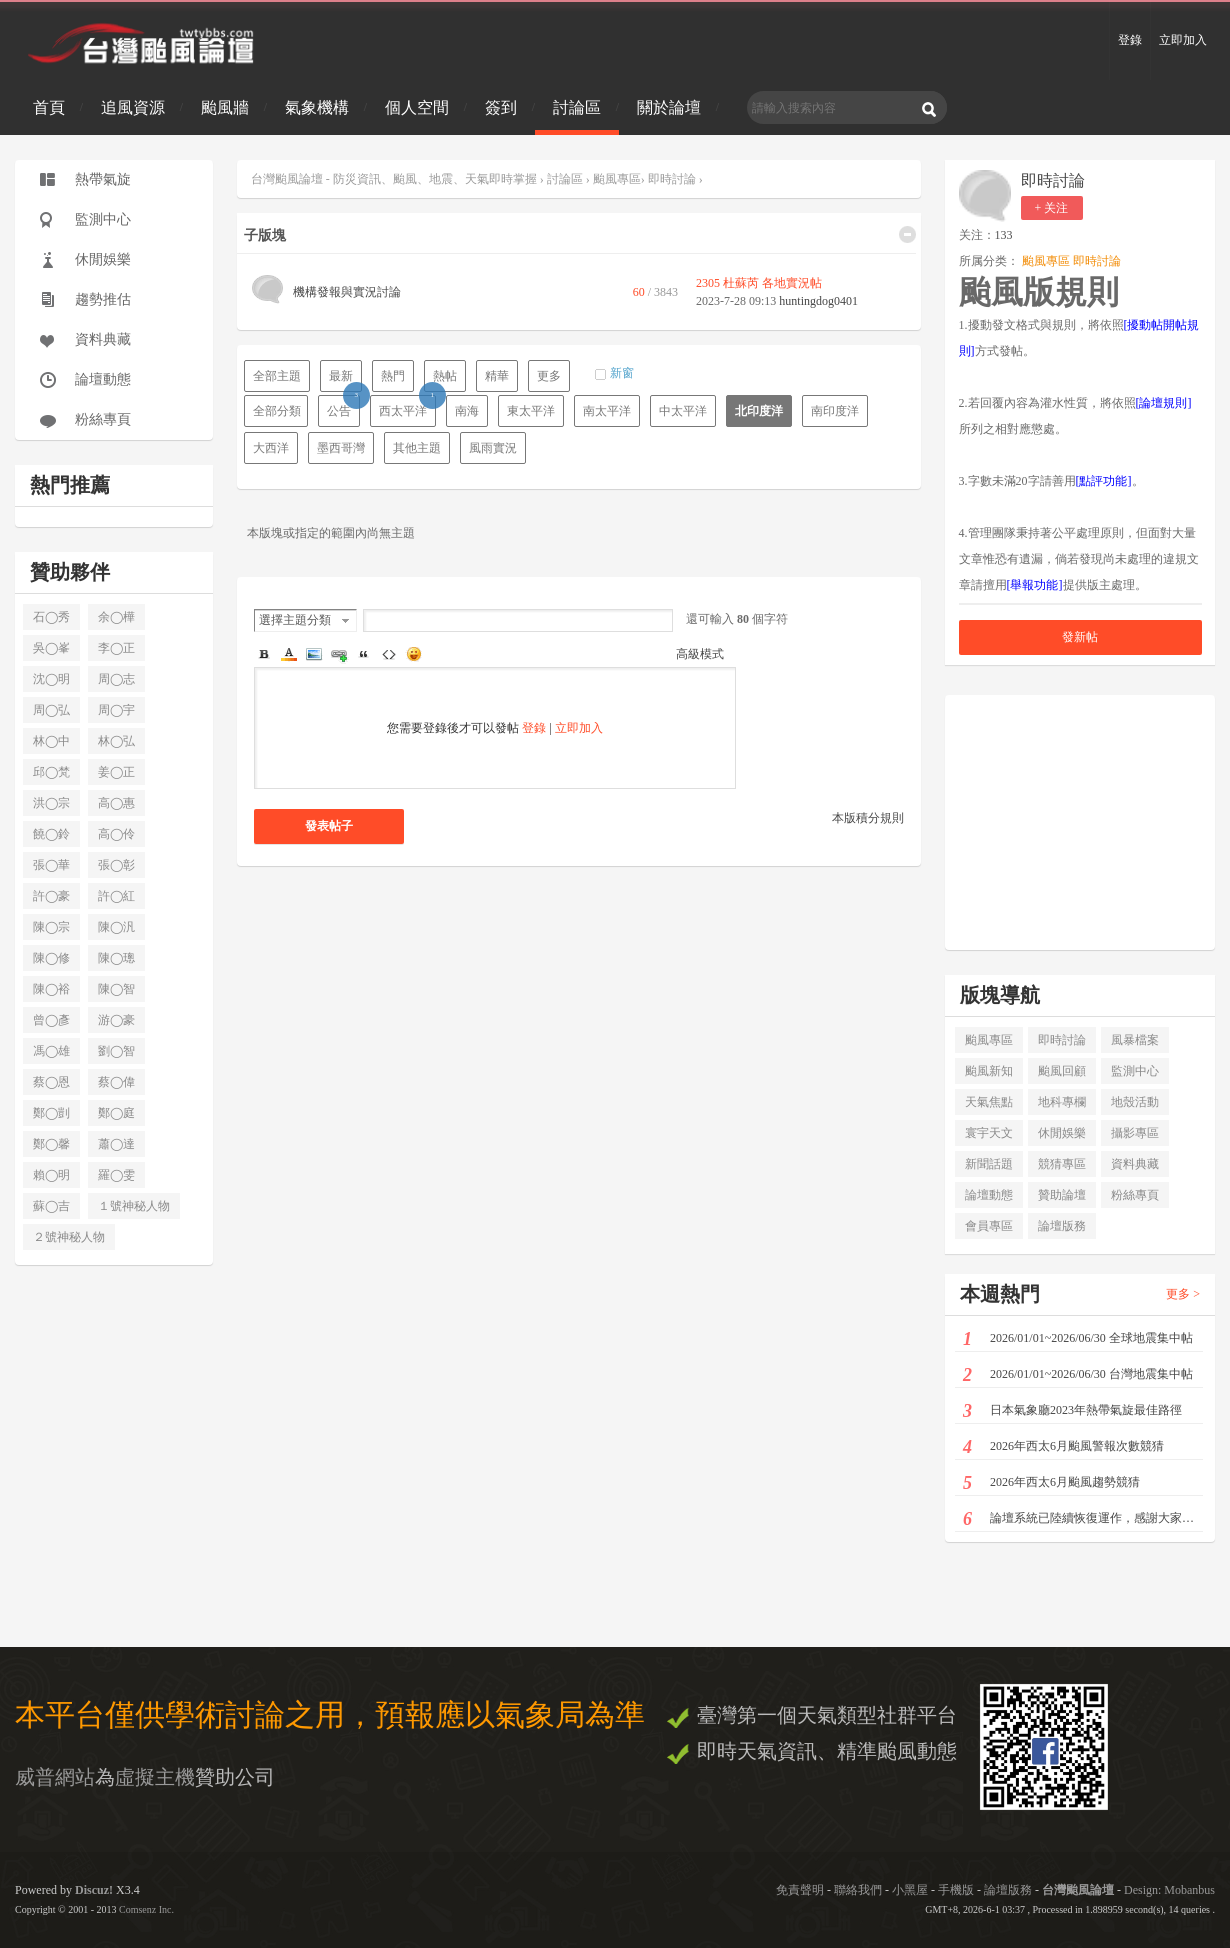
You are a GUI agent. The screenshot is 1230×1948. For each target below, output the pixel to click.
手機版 (956, 1890)
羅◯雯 (116, 1175)
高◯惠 (116, 803)
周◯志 (116, 679)
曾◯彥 (51, 1020)
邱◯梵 (51, 772)
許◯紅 (116, 896)
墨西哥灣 (341, 448)
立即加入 (1183, 40)
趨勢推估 (103, 299)
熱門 (393, 376)
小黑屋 (910, 1890)
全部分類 (277, 411)
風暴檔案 (1135, 1040)
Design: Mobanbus (1169, 1890)
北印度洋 (759, 411)
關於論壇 (669, 107)
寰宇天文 (989, 1133)
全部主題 (277, 376)
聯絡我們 (858, 1890)
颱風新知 (989, 1071)
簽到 (501, 107)
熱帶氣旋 (103, 179)
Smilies (414, 654)
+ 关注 (1052, 208)
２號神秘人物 (69, 1237)
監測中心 (103, 219)
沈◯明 (51, 679)
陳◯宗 (51, 927)
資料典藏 (103, 339)
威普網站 (55, 1777)
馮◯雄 (51, 1051)
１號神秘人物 (134, 1206)
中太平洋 (683, 411)
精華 (497, 376)
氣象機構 (317, 107)
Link (339, 654)
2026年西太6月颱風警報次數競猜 (1063, 1447)
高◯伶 (116, 834)
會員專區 (989, 1226)
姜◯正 (116, 772)
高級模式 (700, 654)
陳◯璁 (116, 958)
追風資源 (133, 107)
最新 (341, 376)
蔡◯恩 (51, 1082)
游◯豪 (116, 1020)
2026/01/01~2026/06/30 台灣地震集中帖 (1078, 1375)
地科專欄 (1062, 1102)
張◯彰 (116, 865)
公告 (343, 406)
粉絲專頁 (103, 419)
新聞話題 (989, 1164)
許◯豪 (51, 896)
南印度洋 (835, 411)
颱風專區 (617, 179)
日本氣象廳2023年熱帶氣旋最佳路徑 (1072, 1411)
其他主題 (417, 448)
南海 (467, 411)
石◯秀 (51, 617)
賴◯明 (51, 1175)
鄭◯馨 (51, 1144)
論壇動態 (103, 379)
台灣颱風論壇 (1079, 1890)
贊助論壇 (1062, 1195)
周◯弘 (51, 710)
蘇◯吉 (51, 1206)
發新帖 (1080, 637)
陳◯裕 (51, 989)
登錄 (1130, 40)
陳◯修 (51, 958)
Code (389, 654)
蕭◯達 (116, 1144)
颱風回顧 (1062, 1071)
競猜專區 (1062, 1164)
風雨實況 (493, 448)
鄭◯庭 (116, 1113)
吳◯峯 (51, 648)
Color (289, 654)
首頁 (49, 107)
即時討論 (672, 179)
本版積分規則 (868, 818)
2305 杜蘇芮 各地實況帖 (759, 283)
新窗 (622, 373)
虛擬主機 (155, 1777)
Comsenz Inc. (146, 1909)
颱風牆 (225, 107)
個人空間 (417, 107)
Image (314, 654)
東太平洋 (531, 411)
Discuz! (94, 1890)
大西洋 (271, 448)
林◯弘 (116, 741)
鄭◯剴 (51, 1113)
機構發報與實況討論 (347, 292)
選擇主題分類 (295, 620)
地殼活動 (1135, 1102)
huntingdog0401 (818, 301)
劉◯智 (116, 1051)
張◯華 (51, 865)
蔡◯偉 (116, 1082)
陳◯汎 (116, 927)
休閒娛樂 (103, 259)
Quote (364, 654)
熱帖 (445, 376)
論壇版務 (1062, 1226)
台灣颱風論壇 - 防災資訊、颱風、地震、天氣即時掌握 (395, 179)
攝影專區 (1135, 1133)
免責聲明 (800, 1890)
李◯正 (116, 648)
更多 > (1183, 1294)
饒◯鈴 (51, 834)
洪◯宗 (51, 803)
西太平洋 (407, 406)
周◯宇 (116, 710)
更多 (549, 376)
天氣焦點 (989, 1102)
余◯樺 (116, 617)
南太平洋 (607, 411)
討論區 (577, 107)
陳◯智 (116, 989)
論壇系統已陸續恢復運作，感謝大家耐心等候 (1083, 1519)
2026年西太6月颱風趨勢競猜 (1051, 1483)
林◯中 (51, 741)
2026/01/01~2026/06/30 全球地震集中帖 (1078, 1339)
